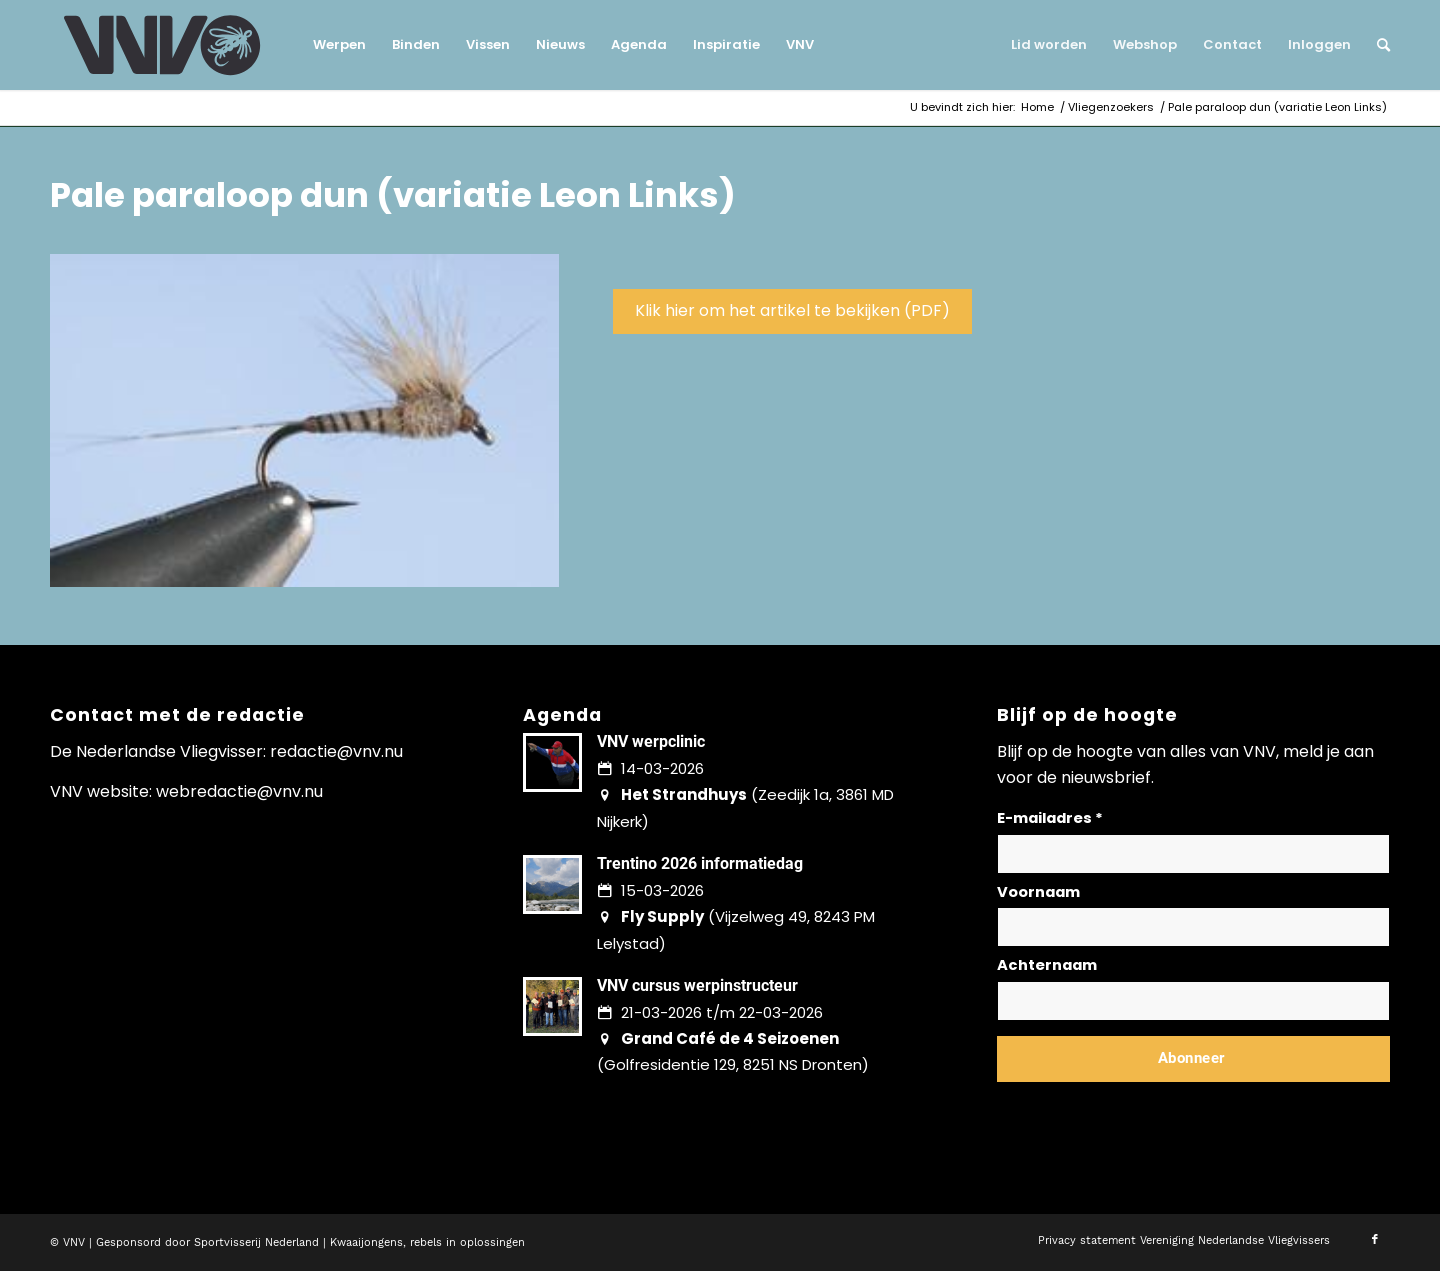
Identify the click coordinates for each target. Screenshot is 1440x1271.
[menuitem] (339, 45)
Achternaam (1047, 965)
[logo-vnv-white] (162, 45)
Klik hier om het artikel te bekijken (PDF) (792, 310)
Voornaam (1038, 892)
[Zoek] (1377, 45)
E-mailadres (1050, 818)
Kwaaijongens (366, 1242)
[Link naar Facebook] (1375, 1240)
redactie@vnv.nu (336, 751)
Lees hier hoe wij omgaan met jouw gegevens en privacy (1145, 1106)
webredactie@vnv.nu (239, 791)
